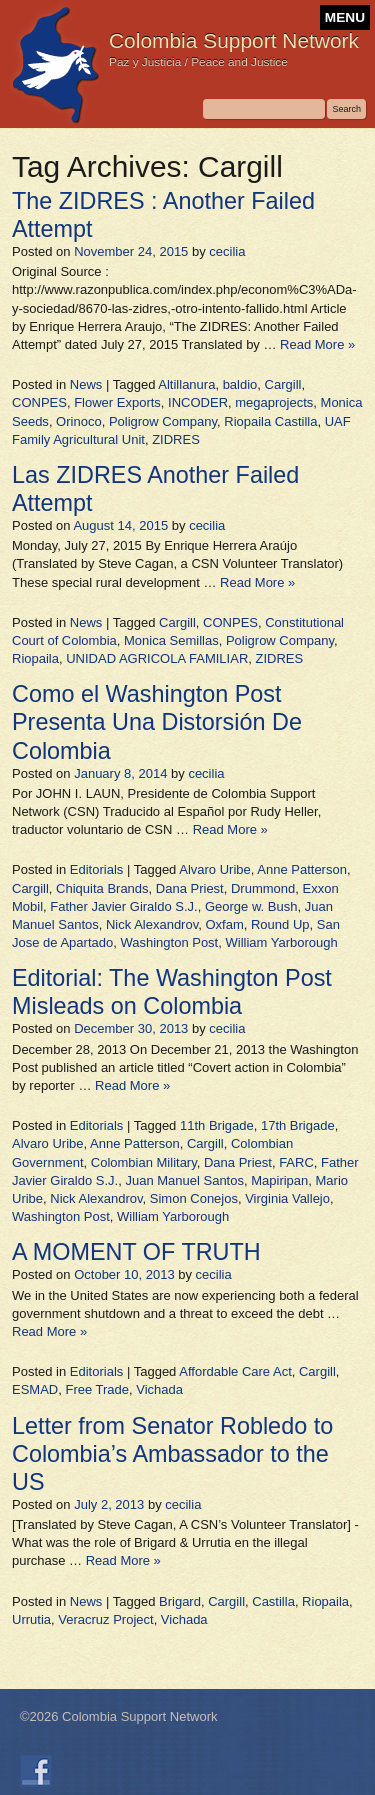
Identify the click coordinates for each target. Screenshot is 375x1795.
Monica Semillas (171, 640)
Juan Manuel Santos (184, 1180)
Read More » (317, 344)
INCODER (198, 402)
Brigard (180, 1601)
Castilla (273, 1601)
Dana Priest (190, 888)
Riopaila (35, 658)
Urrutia (31, 1619)
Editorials (96, 869)
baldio (240, 384)
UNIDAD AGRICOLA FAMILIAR (157, 658)
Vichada (159, 1389)
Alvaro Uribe (215, 869)
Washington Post (169, 942)
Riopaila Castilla (270, 421)
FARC (296, 1162)
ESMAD (35, 1389)
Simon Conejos (194, 1198)
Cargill (283, 384)
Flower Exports (117, 402)
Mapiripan (279, 1180)
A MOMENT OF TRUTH (136, 1252)
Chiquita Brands (102, 888)
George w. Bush (251, 906)
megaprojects (274, 402)
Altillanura (186, 384)
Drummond (263, 888)
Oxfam (224, 924)
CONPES (39, 402)
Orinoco (79, 421)
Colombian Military (144, 1162)
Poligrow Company (163, 421)
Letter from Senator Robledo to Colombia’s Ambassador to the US (172, 1454)
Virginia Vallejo (287, 1198)
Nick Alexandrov (152, 924)
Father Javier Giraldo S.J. (123, 906)
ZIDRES (176, 439)
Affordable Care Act (235, 1371)
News (86, 384)
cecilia (227, 251)
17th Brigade (298, 1125)
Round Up (280, 924)
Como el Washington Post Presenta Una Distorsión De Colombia (157, 722)
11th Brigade (217, 1125)
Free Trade (97, 1389)
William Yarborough (281, 942)
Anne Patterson (302, 869)
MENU (345, 17)
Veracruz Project (105, 1619)
